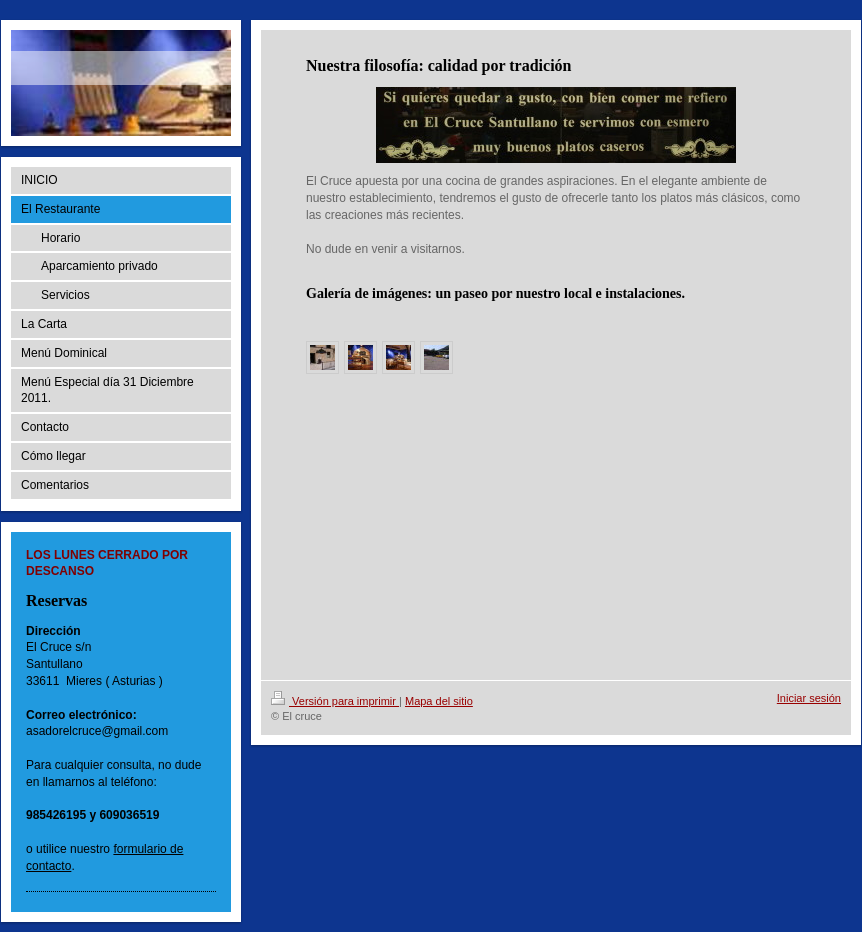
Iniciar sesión (809, 698)
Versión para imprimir (335, 701)
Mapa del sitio (439, 701)
